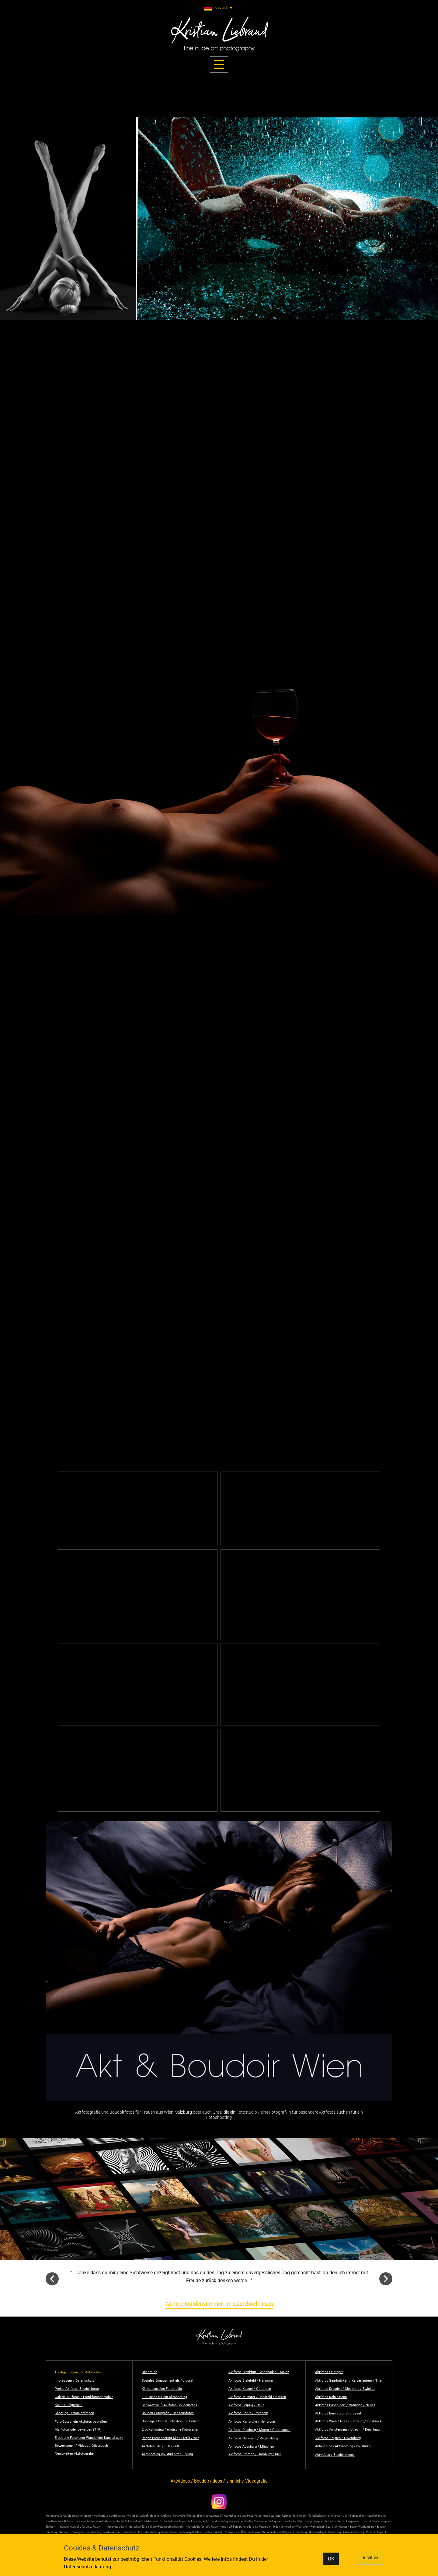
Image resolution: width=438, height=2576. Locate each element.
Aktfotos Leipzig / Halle (246, 2405)
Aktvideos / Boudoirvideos (335, 2455)
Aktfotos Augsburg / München (251, 2447)
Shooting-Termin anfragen (74, 2413)
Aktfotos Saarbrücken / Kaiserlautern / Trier (349, 2381)
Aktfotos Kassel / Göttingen (249, 2389)
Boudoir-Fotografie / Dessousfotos (168, 2413)
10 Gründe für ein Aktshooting (164, 2397)
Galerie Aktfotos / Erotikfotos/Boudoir (84, 2397)
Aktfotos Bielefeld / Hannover (250, 2381)
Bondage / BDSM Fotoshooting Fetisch (171, 2421)
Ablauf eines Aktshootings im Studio (342, 2446)
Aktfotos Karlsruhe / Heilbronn (251, 2422)
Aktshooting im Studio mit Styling (167, 2454)
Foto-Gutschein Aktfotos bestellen (81, 2422)
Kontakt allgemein (68, 2405)
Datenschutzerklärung (87, 2567)
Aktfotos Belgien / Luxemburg (338, 2438)
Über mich (149, 2372)
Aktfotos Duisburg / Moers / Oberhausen (259, 2430)
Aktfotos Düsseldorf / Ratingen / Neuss (345, 2405)
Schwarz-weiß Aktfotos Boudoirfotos (169, 2405)
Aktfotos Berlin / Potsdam (248, 2413)
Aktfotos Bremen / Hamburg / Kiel (254, 2454)
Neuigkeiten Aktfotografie (74, 2454)
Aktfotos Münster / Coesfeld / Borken (257, 2397)
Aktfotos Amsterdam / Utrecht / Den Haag (347, 2430)
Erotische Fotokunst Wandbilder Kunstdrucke (89, 2438)
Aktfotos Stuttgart (329, 2372)
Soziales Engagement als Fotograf (167, 2381)
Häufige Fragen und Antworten (78, 2372)
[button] (52, 2279)
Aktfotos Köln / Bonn (331, 2397)
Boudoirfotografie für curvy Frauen (80, 2526)
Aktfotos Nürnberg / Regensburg (253, 2438)
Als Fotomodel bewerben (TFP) (78, 2430)
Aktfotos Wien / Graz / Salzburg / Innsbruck (348, 2421)
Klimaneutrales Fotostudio (162, 2389)
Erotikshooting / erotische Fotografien (170, 2430)
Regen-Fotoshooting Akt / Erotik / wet (170, 2438)
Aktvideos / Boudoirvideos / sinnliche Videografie (219, 2481)
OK (331, 2559)
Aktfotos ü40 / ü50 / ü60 (160, 2446)
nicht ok (370, 2557)
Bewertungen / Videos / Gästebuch (81, 2446)
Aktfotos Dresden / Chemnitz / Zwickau (345, 2389)
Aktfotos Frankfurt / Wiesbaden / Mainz (258, 2372)
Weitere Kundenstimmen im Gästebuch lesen (219, 2303)
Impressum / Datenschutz (74, 2381)
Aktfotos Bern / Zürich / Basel (338, 2413)
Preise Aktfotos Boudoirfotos (77, 2389)
